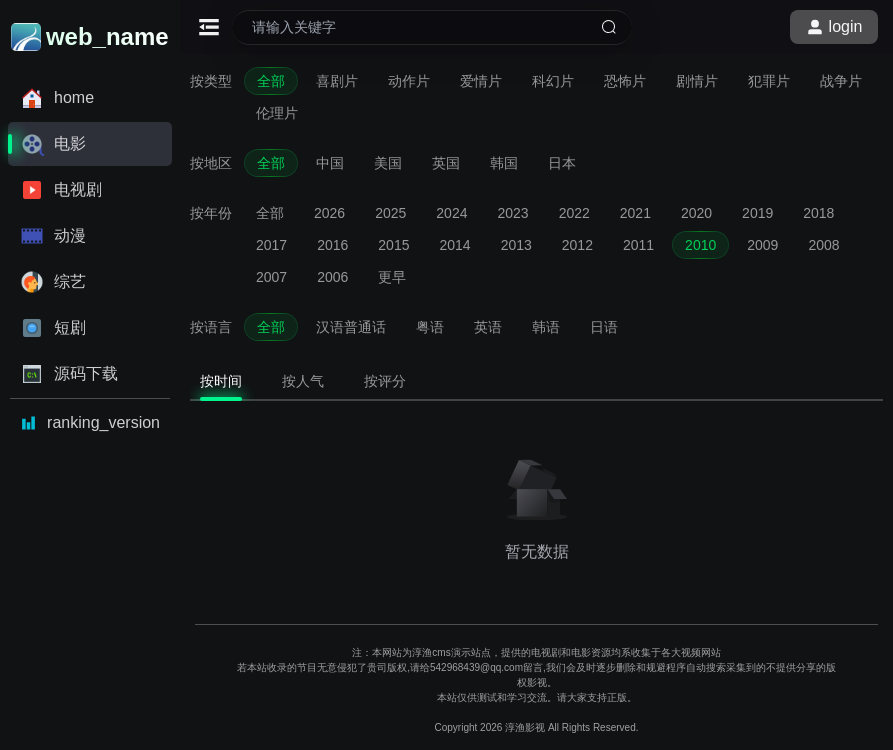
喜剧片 (337, 81)
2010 (700, 245)
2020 (696, 213)
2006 (332, 277)
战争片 (841, 81)
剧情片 (697, 81)
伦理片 (277, 113)
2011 (638, 245)
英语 (488, 327)
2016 (332, 245)
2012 (577, 245)
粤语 (430, 327)
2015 (393, 245)
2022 (574, 213)
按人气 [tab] (303, 381)
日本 (562, 163)
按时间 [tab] (221, 381)
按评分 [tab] (385, 381)
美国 (388, 163)
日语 (604, 327)
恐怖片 (625, 81)
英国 (446, 163)
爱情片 (481, 81)
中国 (330, 163)
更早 (392, 277)
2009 (762, 245)
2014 (454, 245)
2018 (818, 213)
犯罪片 (769, 81)
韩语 (546, 327)
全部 (271, 81)
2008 (823, 245)
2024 (451, 213)
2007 (271, 277)
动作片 (409, 81)
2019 (757, 213)
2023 (512, 213)
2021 (635, 213)
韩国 (504, 163)
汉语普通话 (351, 327)
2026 (329, 213)
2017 (271, 245)
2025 (390, 213)
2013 (516, 245)
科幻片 (553, 81)
